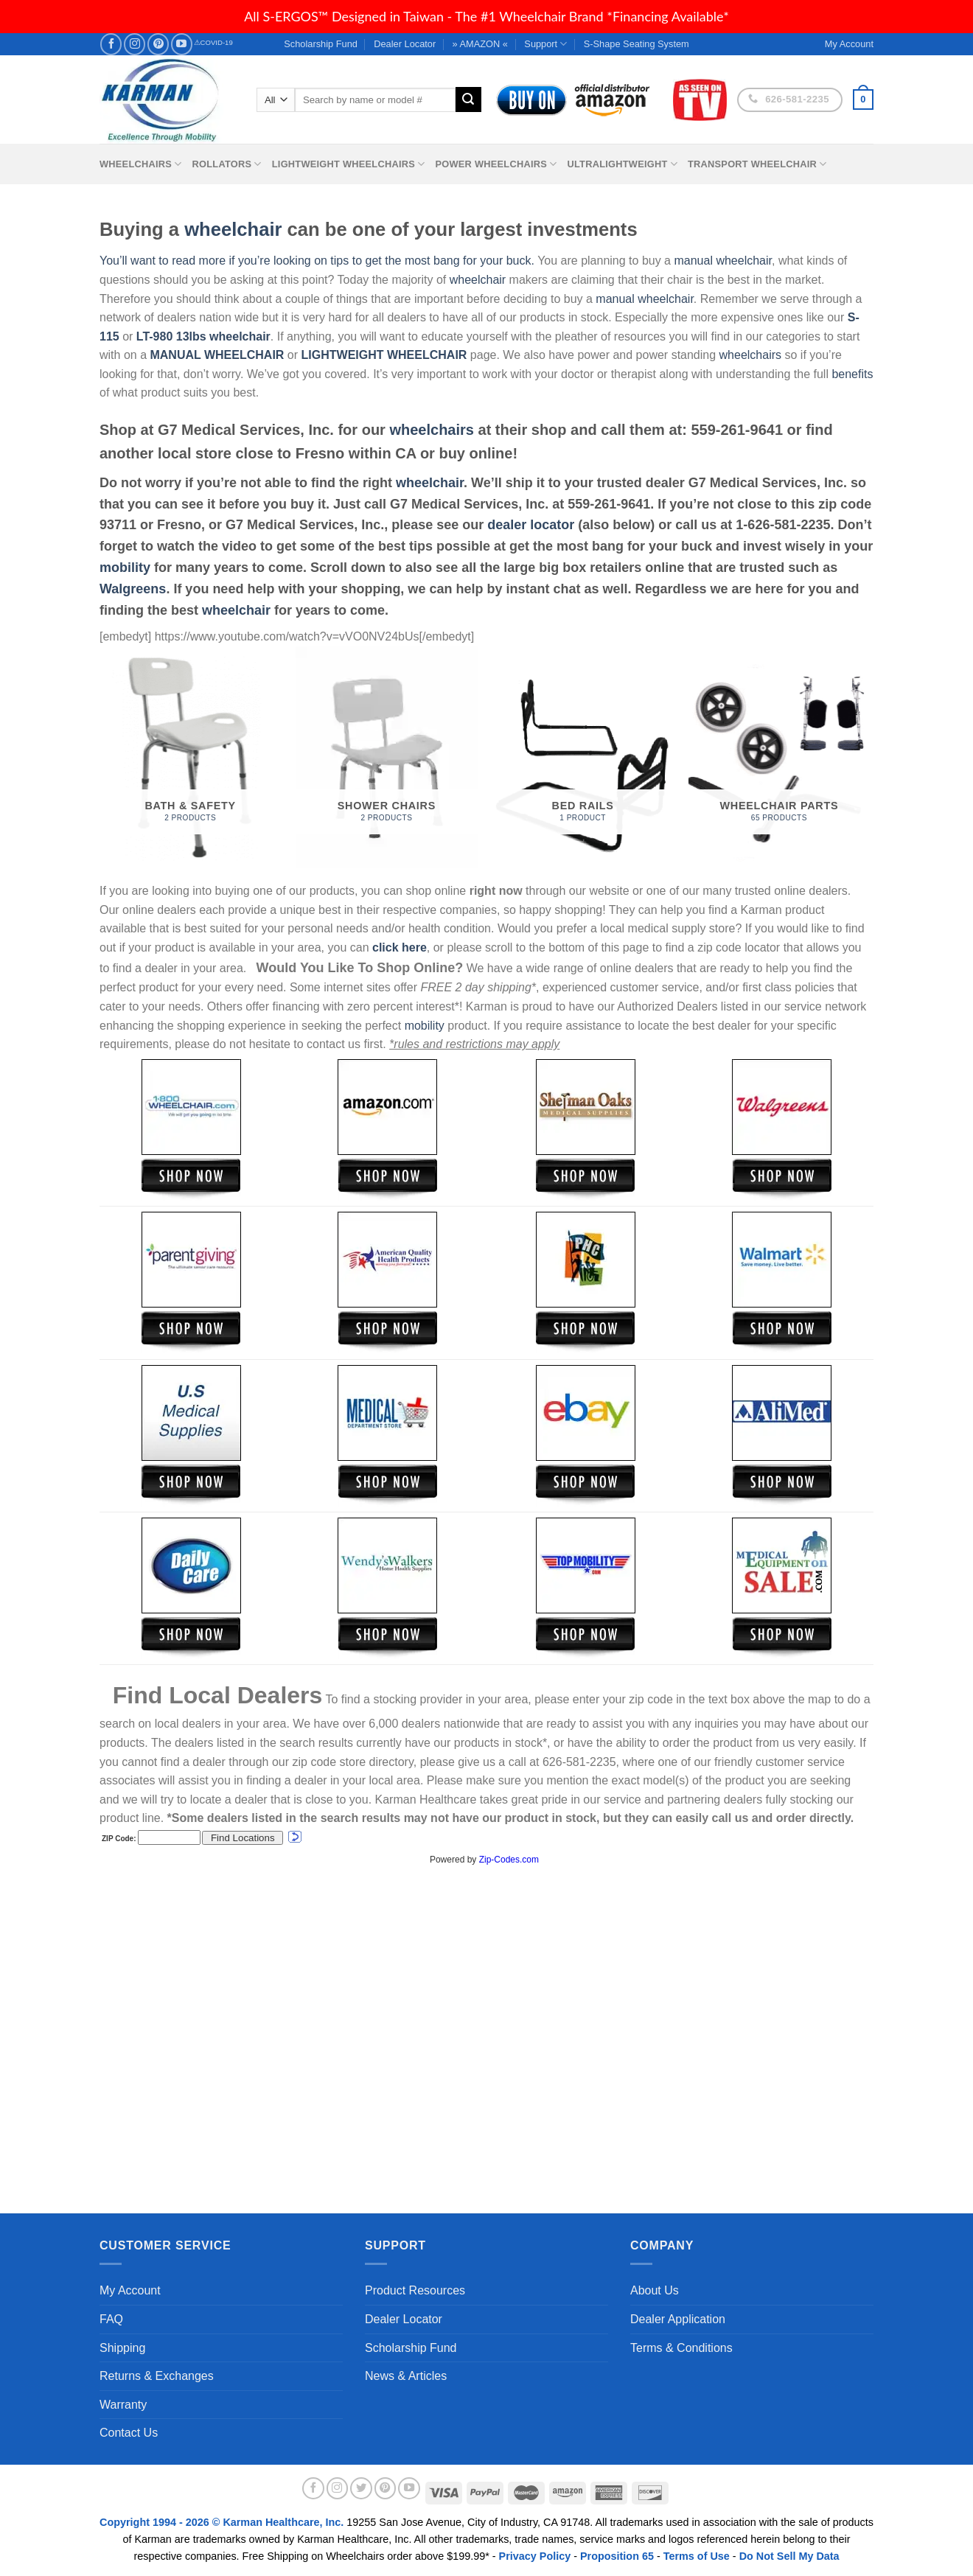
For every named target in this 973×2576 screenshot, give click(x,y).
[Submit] (468, 99)
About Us (654, 2290)
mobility (125, 567)
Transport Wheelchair (757, 164)
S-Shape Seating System (636, 43)
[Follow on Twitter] (361, 2488)
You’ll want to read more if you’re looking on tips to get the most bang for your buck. (317, 260)
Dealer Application (677, 2319)
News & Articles (406, 2376)
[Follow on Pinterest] (158, 44)
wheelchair (233, 229)
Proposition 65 (617, 2556)
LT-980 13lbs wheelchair (203, 336)
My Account (130, 2290)
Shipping (122, 2348)
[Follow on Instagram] (134, 44)
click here (399, 947)
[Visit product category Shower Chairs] (387, 757)
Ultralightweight (622, 164)
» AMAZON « (480, 43)
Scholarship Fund (321, 43)
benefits (852, 374)
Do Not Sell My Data (789, 2556)
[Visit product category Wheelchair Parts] (779, 757)
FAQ (111, 2319)
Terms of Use (696, 2556)
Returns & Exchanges (157, 2376)
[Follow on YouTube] (181, 44)
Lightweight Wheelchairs (348, 164)
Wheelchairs (141, 164)
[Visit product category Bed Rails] (583, 757)
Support (545, 44)
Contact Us (129, 2432)
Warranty (123, 2404)
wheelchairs (750, 355)
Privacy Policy (535, 2556)
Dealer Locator (405, 43)
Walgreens (133, 589)
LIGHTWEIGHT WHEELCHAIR (384, 355)
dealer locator (530, 524)
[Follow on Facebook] (111, 44)
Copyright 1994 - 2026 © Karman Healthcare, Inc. (223, 2522)
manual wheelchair (723, 260)
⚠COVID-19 (213, 42)
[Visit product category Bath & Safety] (191, 757)
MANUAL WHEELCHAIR (217, 355)
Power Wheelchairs (496, 164)
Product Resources (415, 2290)
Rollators (227, 164)
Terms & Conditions (681, 2348)
